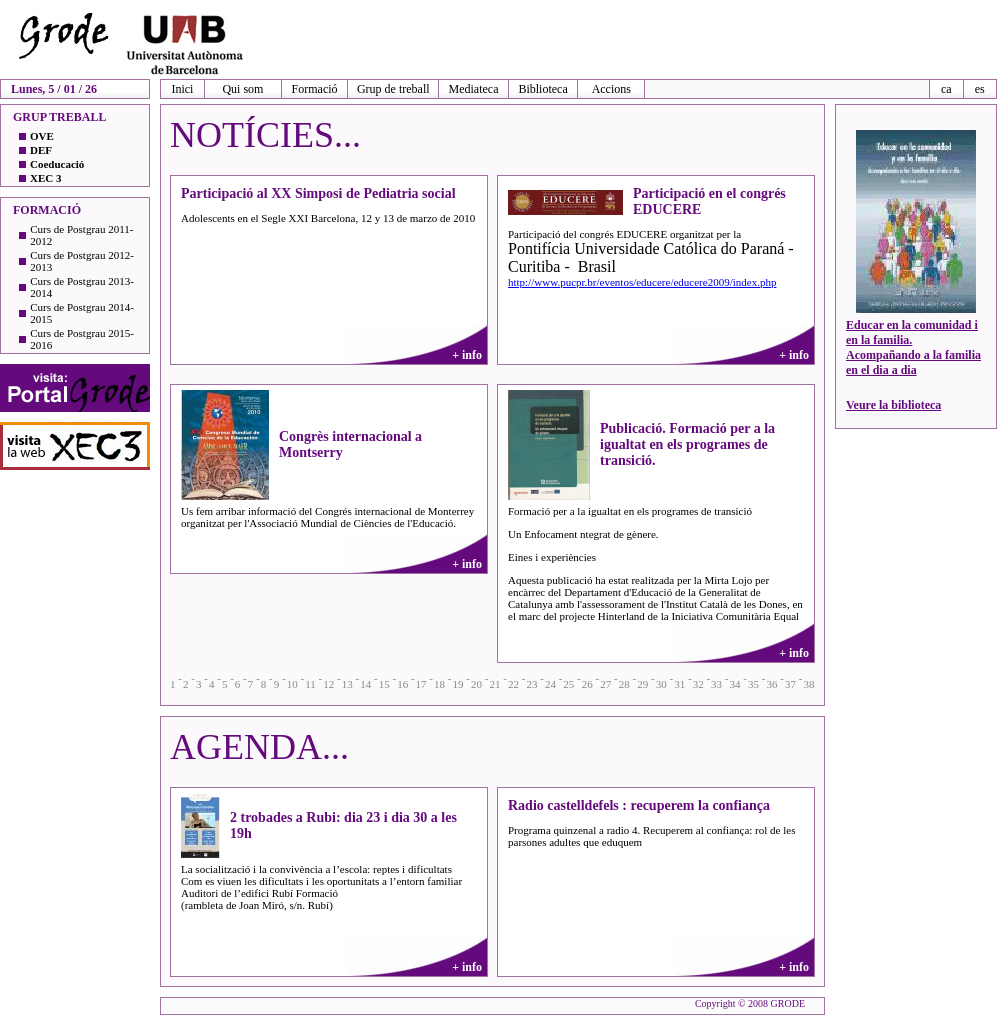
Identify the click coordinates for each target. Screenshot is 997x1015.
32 (698, 684)
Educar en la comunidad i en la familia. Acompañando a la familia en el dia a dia (913, 347)
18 (439, 684)
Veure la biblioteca (893, 405)
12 (328, 684)
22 (513, 684)
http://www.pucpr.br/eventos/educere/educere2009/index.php (642, 282)
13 (347, 684)
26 (587, 684)
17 (421, 684)
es (980, 89)
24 (550, 684)
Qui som (242, 89)
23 (531, 684)
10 (292, 684)
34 (735, 684)
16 (402, 684)
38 (808, 684)
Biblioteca (542, 89)
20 (476, 684)
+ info (467, 355)
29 (642, 684)
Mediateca (474, 89)
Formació (315, 89)
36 (772, 684)
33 (716, 684)
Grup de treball (393, 89)
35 (753, 684)
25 (568, 684)
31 (679, 684)
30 (661, 684)
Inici (182, 89)
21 (494, 684)
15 (384, 684)
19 (458, 684)
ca (946, 89)
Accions (611, 89)
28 (624, 684)
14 (365, 684)
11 (310, 684)
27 (605, 684)
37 (790, 684)
